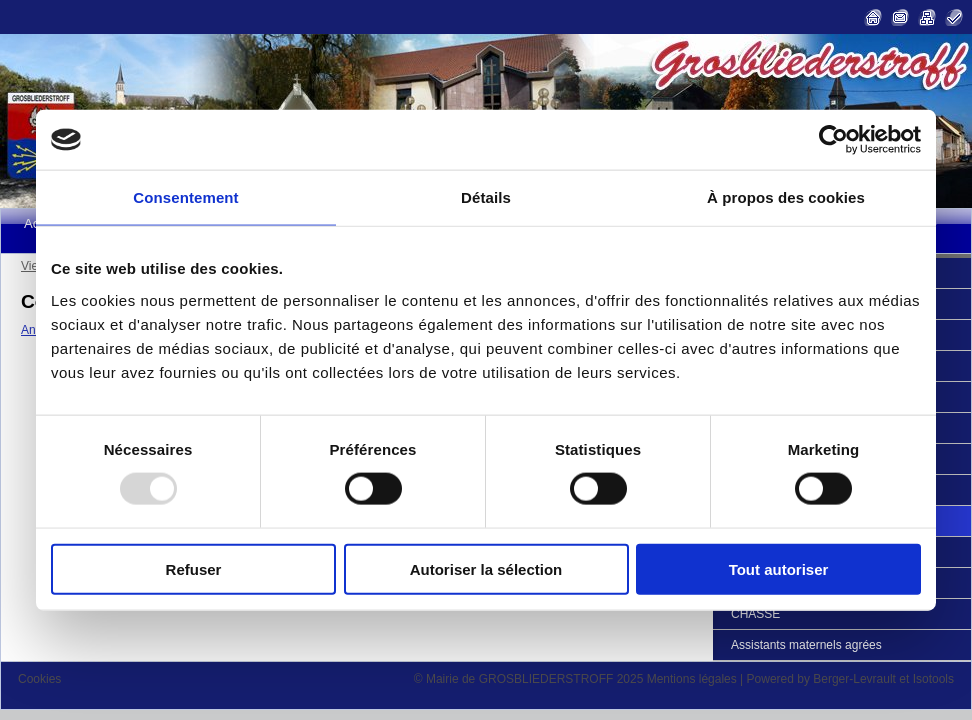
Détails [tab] (486, 197)
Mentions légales (692, 679)
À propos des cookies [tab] (786, 197)
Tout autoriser (779, 568)
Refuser (194, 568)
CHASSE (755, 614)
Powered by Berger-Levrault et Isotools (850, 679)
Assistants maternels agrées (806, 645)
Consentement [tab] (185, 197)
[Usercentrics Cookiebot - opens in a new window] (833, 140)
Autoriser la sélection (486, 568)
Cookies (39, 679)
